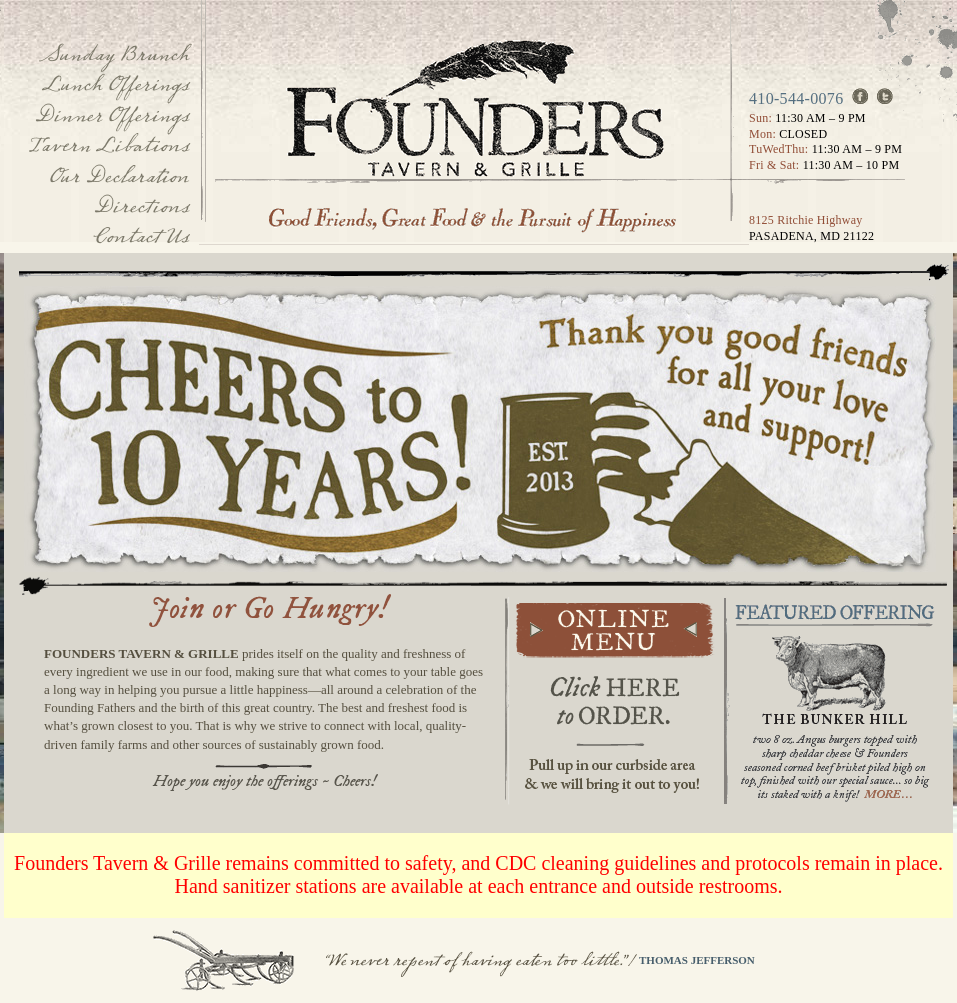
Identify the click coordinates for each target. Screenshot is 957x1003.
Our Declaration (118, 176)
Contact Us (141, 236)
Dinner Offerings (111, 115)
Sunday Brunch (114, 54)
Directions (141, 206)
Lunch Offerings (115, 84)
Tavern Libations (109, 145)
